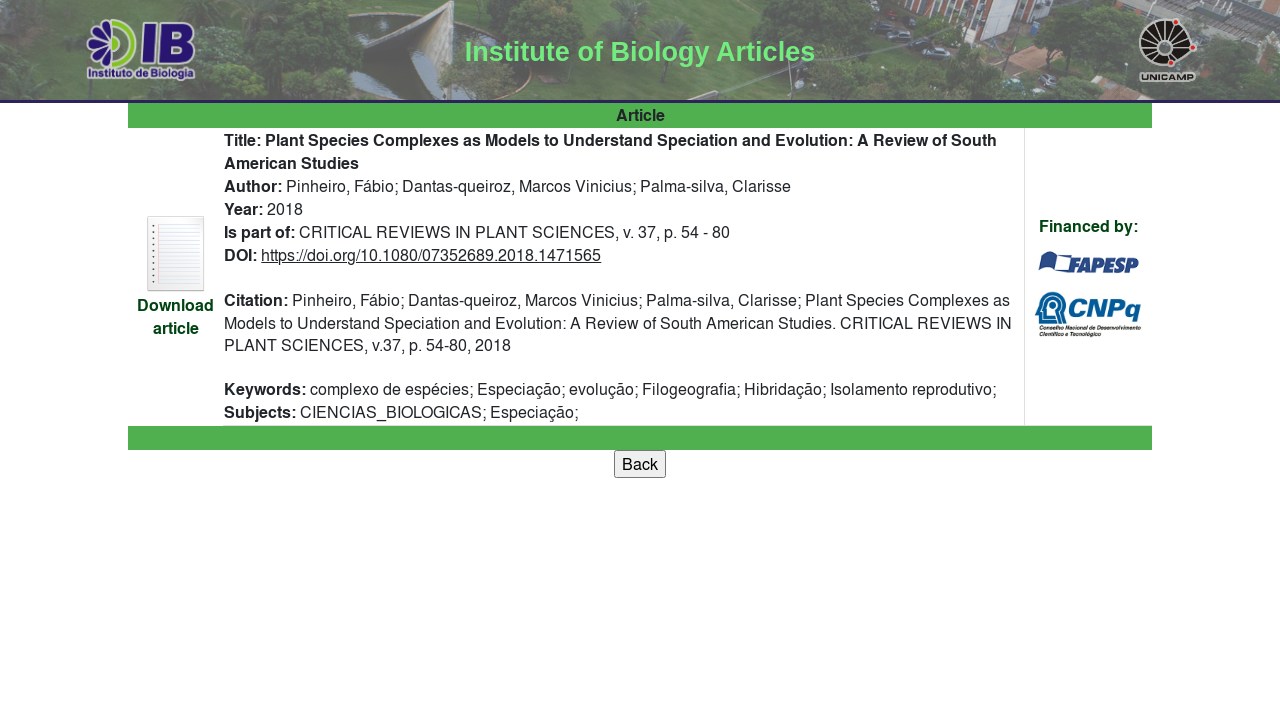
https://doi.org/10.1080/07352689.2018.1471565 (431, 255)
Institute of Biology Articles (640, 52)
